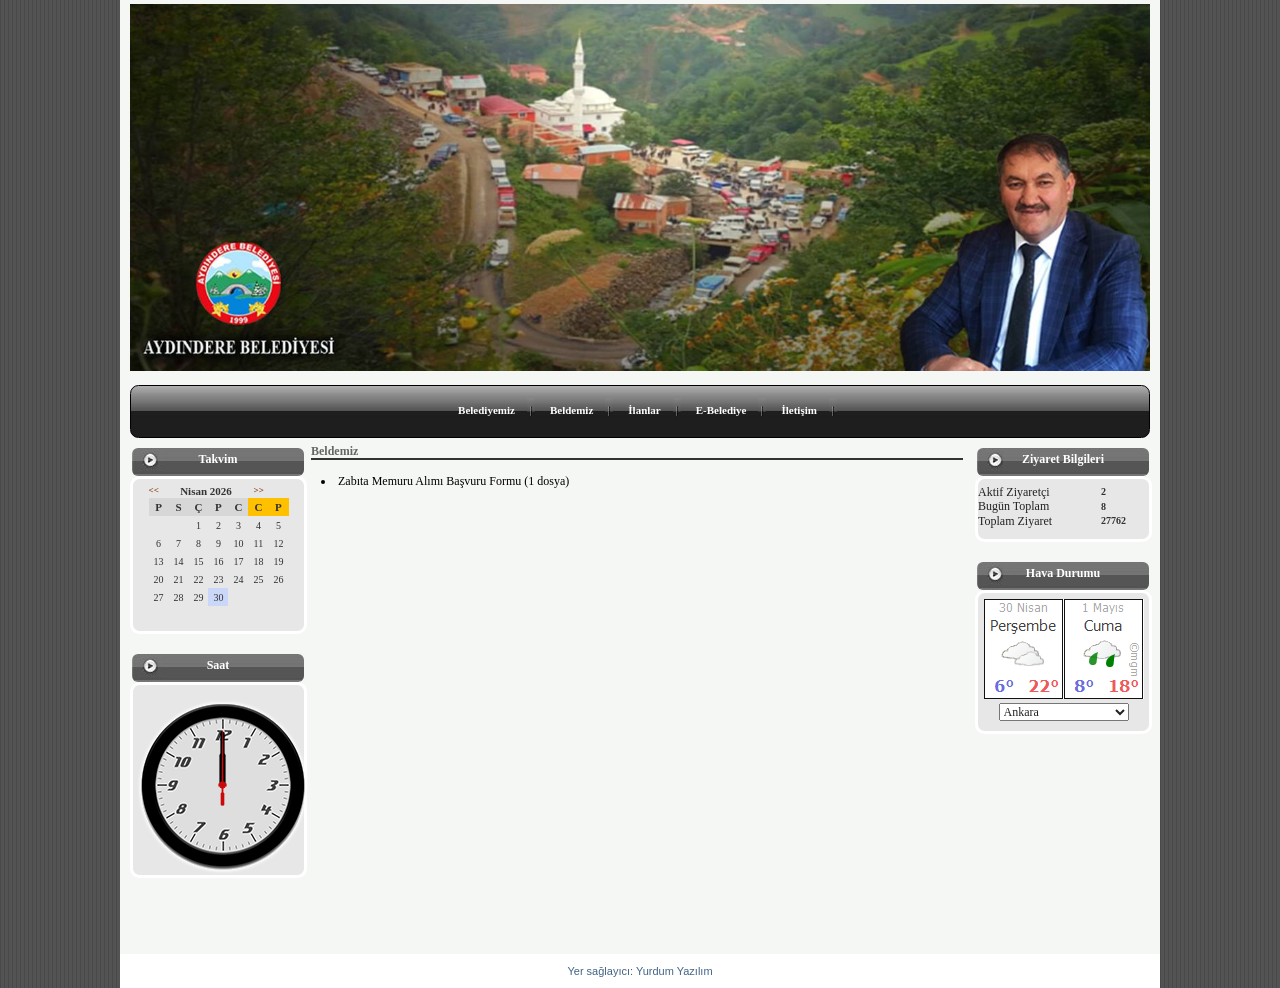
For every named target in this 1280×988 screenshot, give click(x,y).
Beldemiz (571, 410)
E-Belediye (721, 410)
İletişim (798, 410)
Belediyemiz (486, 410)
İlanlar (644, 410)
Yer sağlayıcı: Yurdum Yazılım (639, 971)
